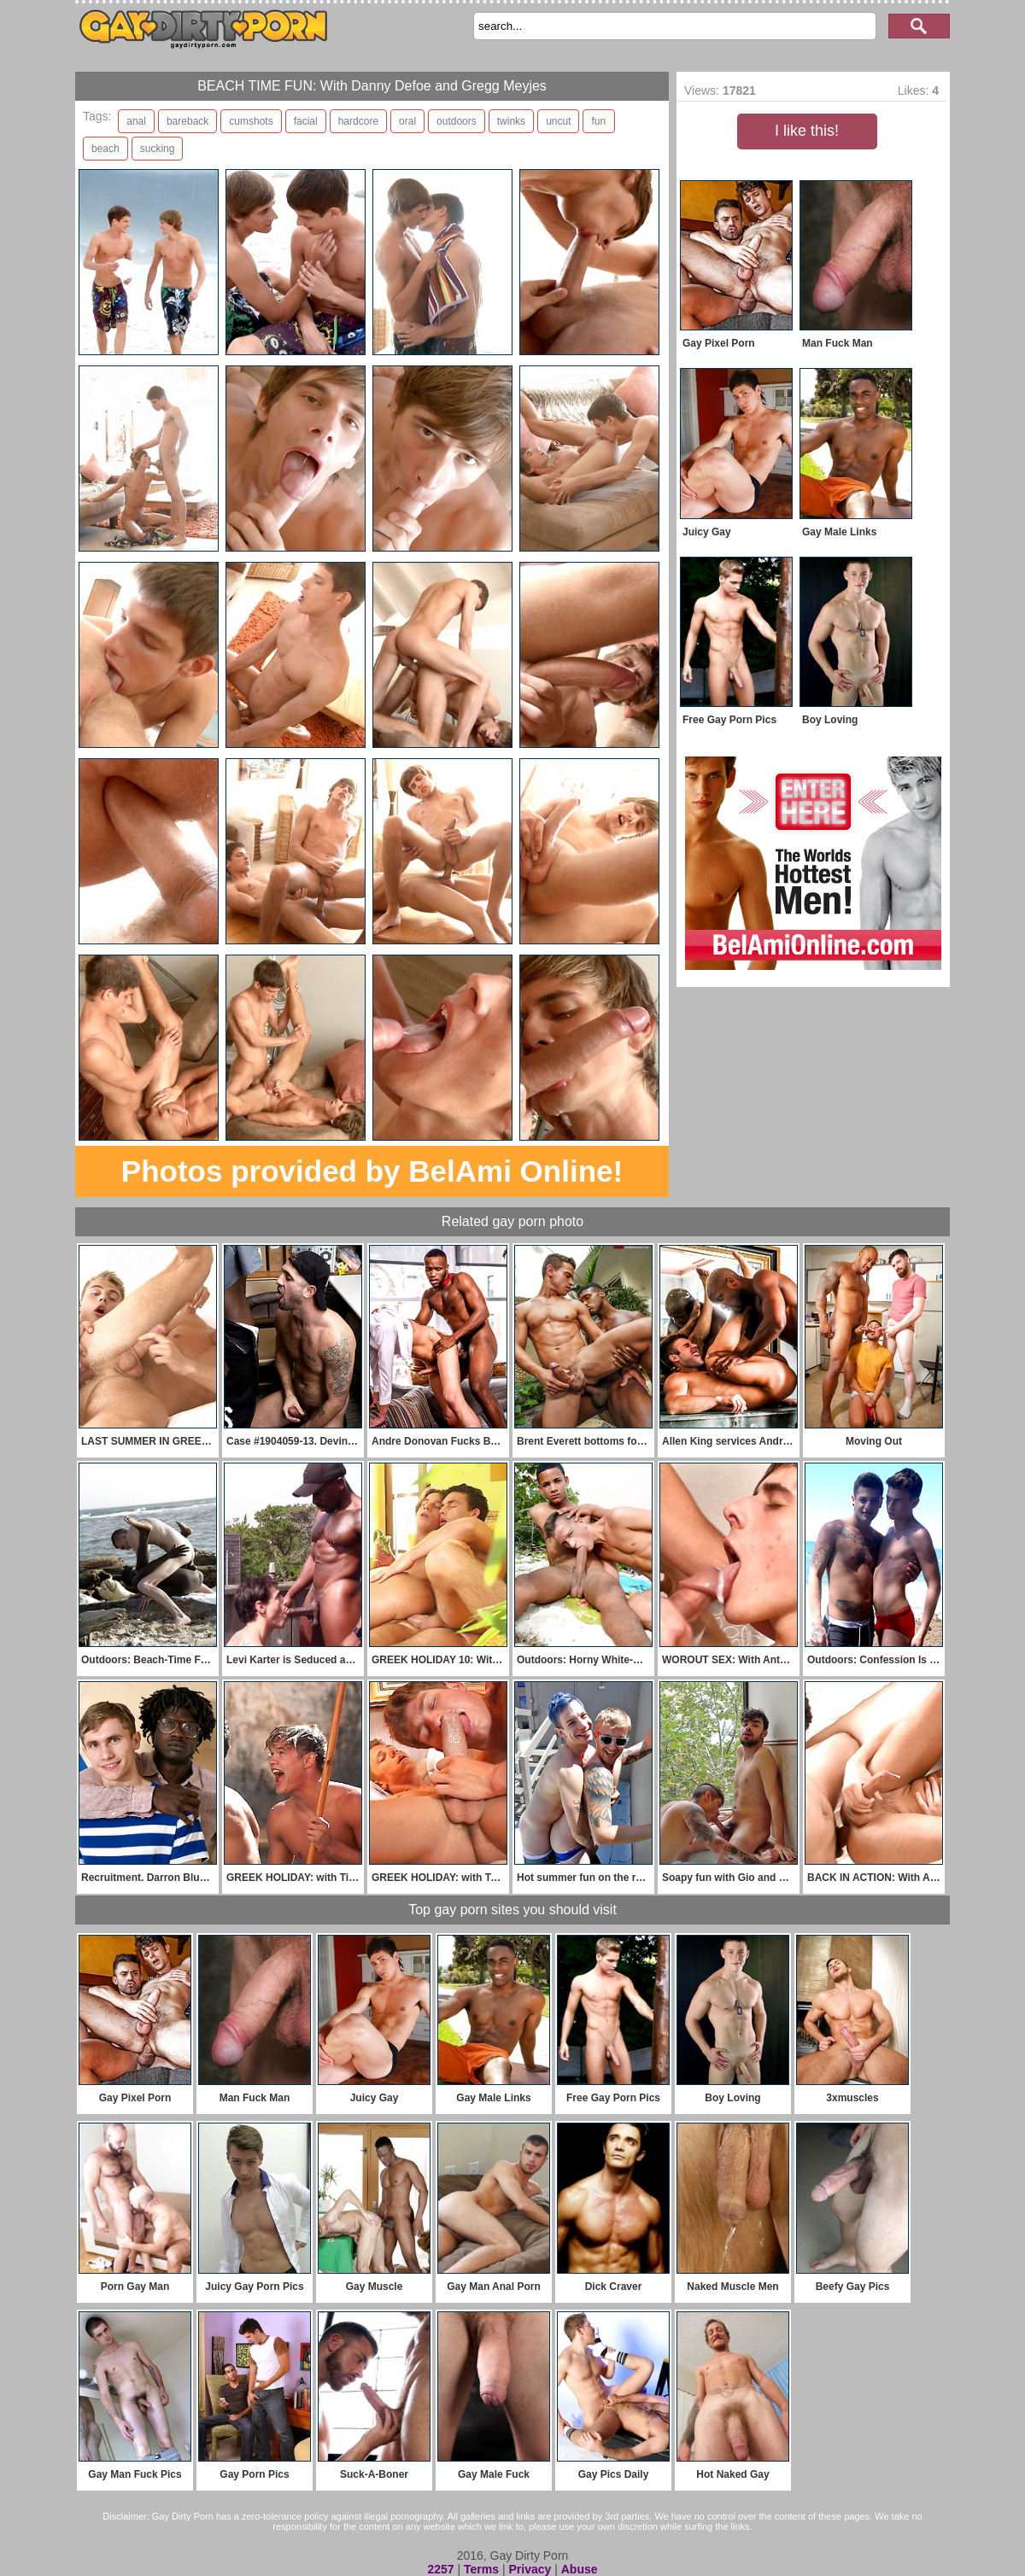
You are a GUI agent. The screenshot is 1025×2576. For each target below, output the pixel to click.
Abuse (579, 2569)
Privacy (529, 2569)
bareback (187, 121)
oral (407, 121)
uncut (558, 121)
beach (105, 149)
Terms (481, 2569)
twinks (511, 121)
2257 (440, 2569)
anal (136, 121)
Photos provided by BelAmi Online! (372, 1171)
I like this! (807, 130)
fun (598, 121)
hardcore (358, 121)
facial (306, 121)
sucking (157, 149)
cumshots (250, 121)
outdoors (456, 121)
